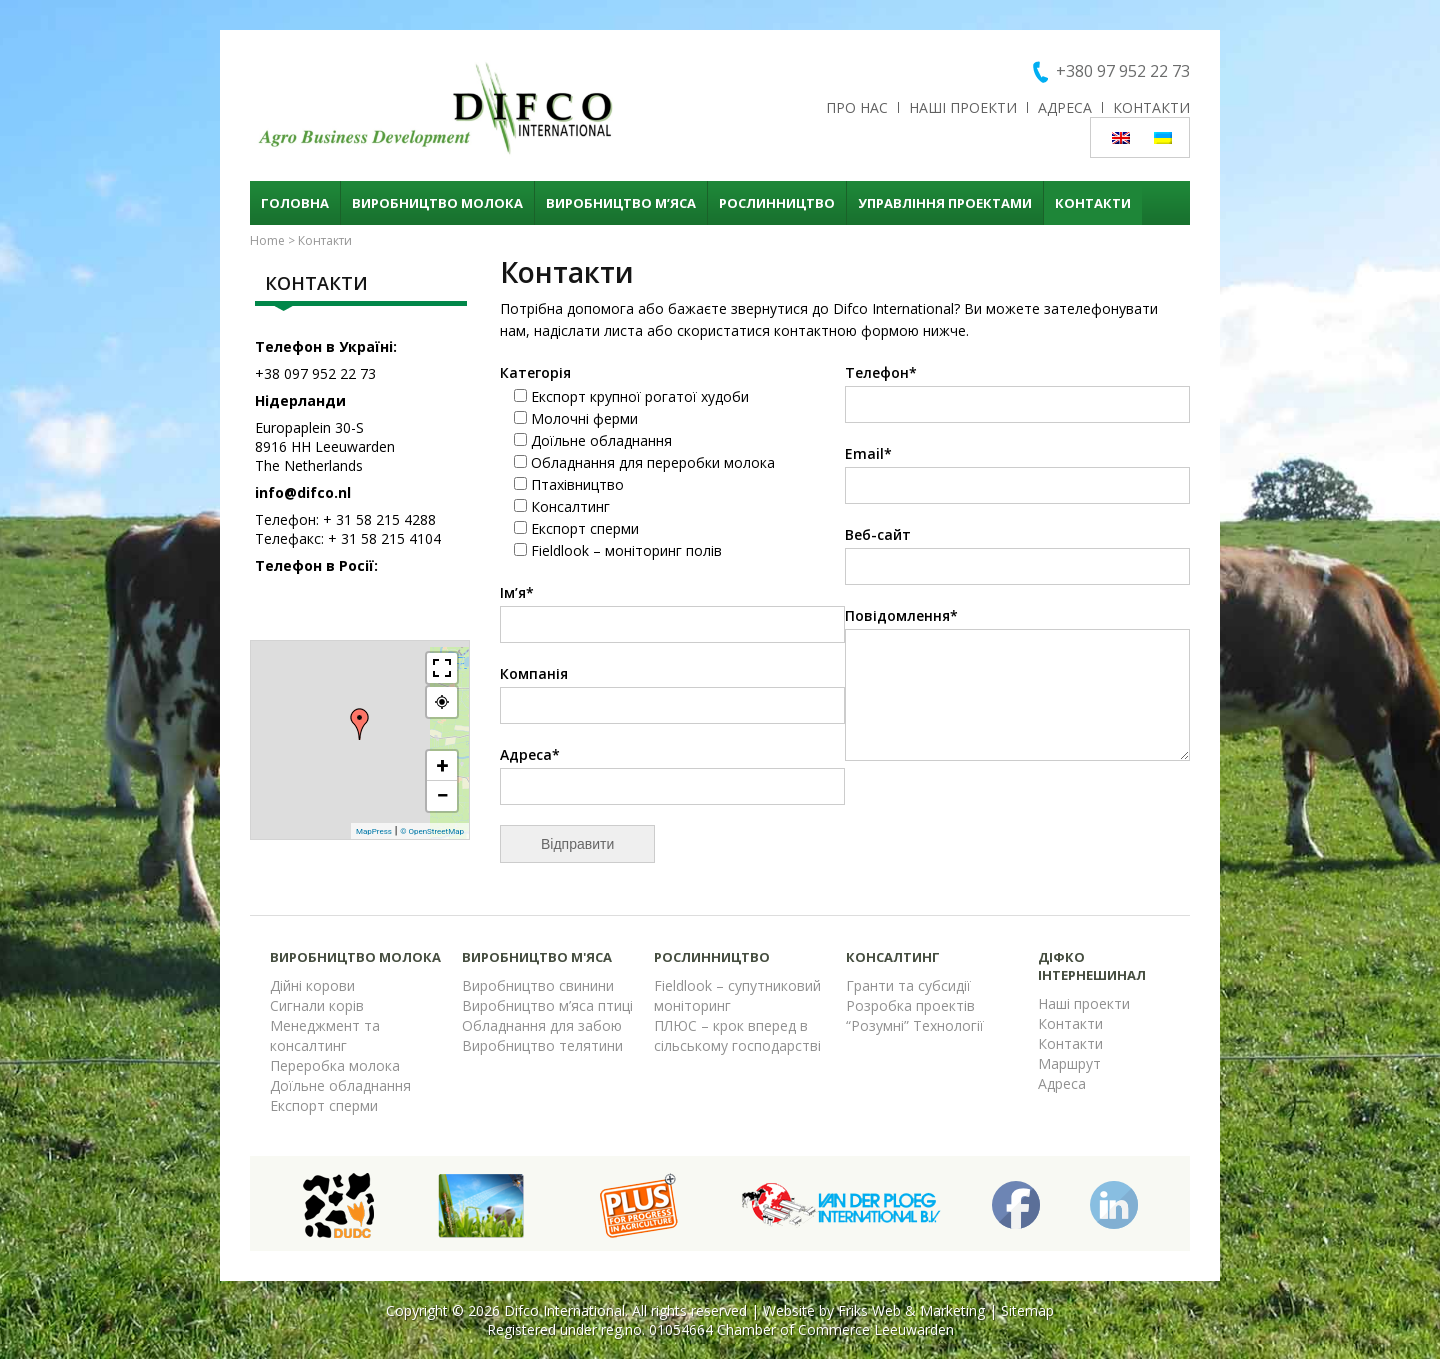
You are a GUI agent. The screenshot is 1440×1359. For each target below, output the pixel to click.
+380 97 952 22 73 (1123, 71)
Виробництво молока (437, 203)
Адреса (1065, 107)
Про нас (857, 107)
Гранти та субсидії (908, 985)
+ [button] (443, 765)
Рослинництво (777, 203)
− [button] (442, 795)
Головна (295, 203)
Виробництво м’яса (621, 203)
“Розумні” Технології (915, 1025)
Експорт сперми (324, 1105)
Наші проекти (963, 107)
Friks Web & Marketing (911, 1310)
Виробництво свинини (538, 985)
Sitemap (1027, 1310)
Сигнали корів (317, 1005)
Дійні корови (312, 985)
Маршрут (1069, 1063)
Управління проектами (945, 203)
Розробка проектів (910, 1005)
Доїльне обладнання (340, 1085)
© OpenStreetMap (432, 831)
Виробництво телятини (542, 1045)
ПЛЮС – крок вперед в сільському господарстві (737, 1035)
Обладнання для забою (542, 1025)
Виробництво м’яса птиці (547, 1005)
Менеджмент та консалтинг (325, 1035)
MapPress (374, 831)
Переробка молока (335, 1065)
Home (267, 240)
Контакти (1151, 107)
